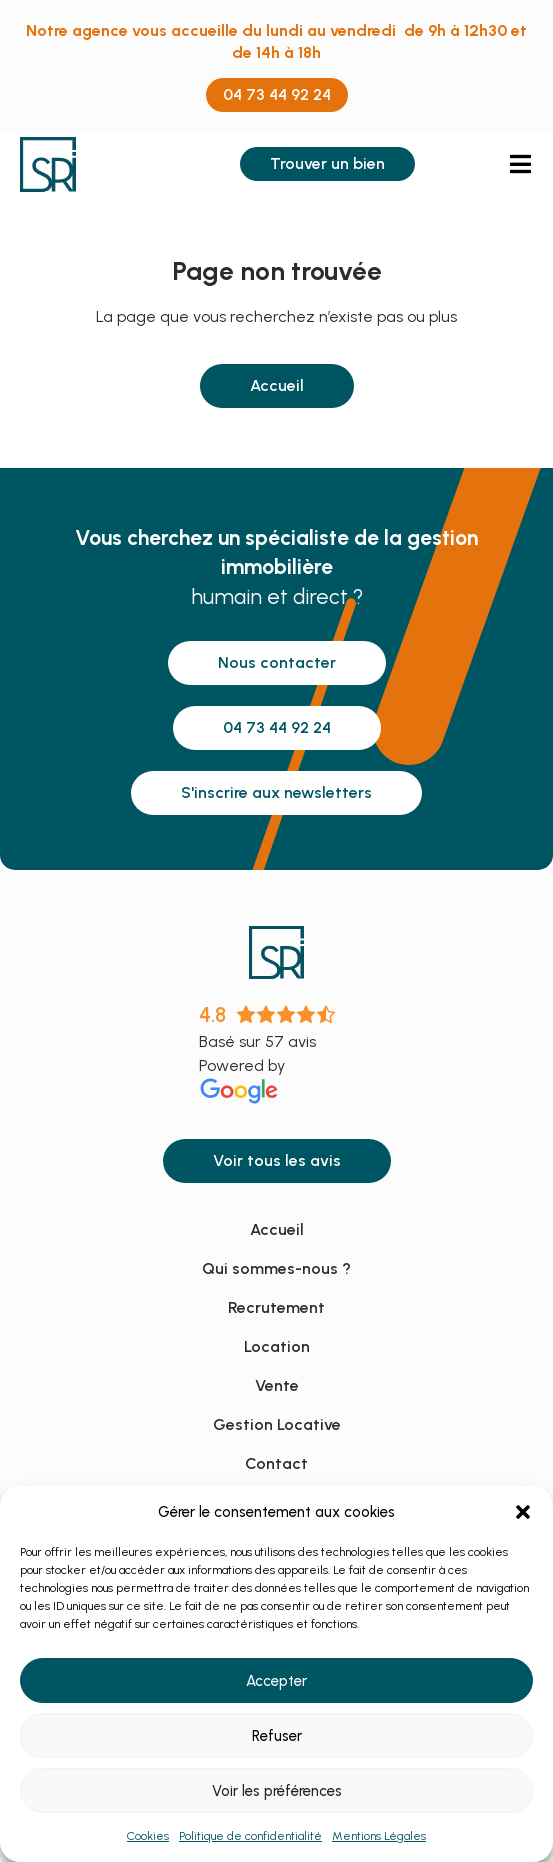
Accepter (276, 1681)
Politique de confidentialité (250, 1836)
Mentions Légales (379, 1836)
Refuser (277, 1736)
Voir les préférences (277, 1791)
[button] (523, 1512)
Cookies (148, 1836)
